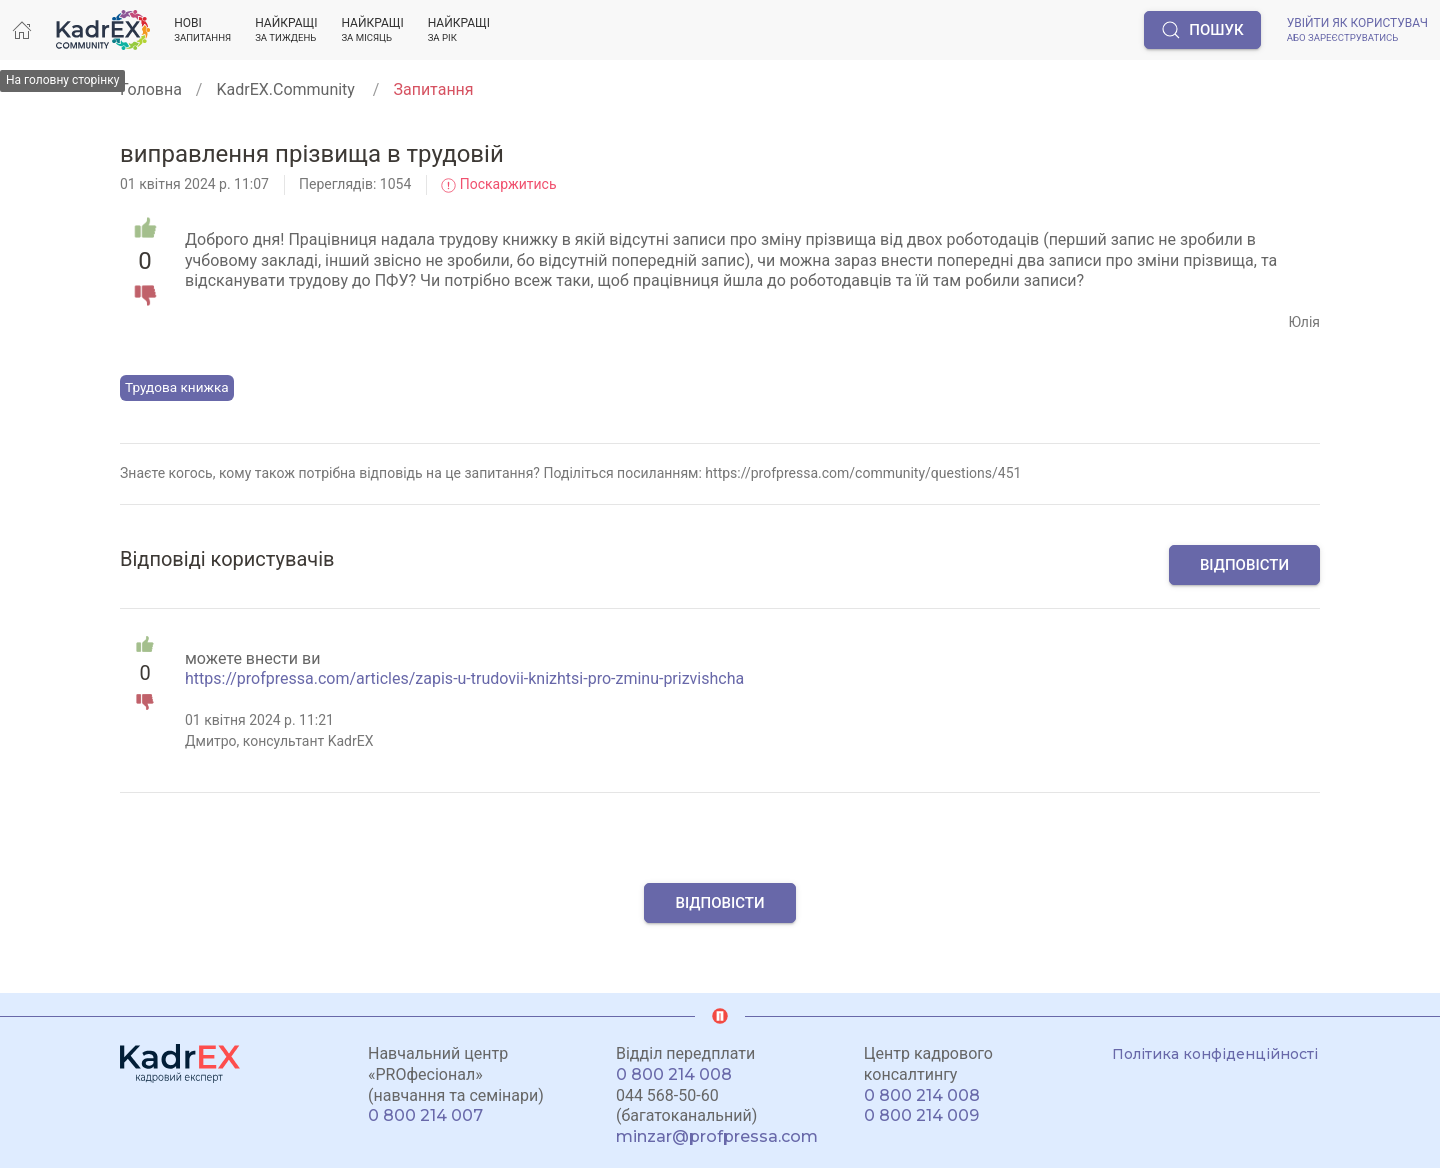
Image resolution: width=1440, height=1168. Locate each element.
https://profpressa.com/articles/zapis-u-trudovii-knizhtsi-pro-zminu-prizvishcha (464, 678)
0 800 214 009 (921, 1115)
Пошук (1202, 30)
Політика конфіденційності (1215, 1054)
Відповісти (1244, 565)
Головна (151, 89)
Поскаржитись (498, 184)
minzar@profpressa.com (717, 1136)
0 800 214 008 (674, 1074)
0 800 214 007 (425, 1115)
